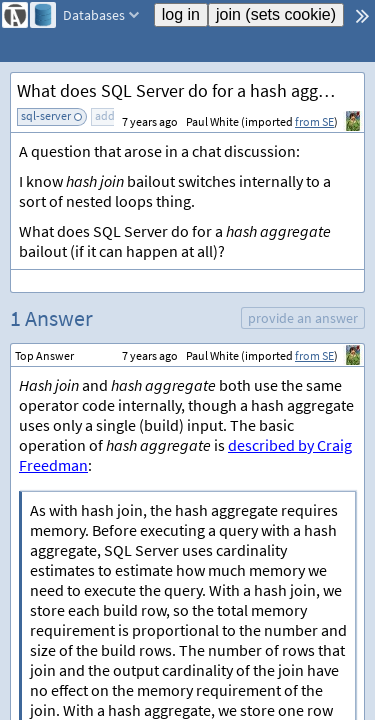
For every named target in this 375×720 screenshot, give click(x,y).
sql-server (46, 115)
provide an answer (303, 318)
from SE (314, 121)
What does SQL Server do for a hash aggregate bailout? (190, 90)
